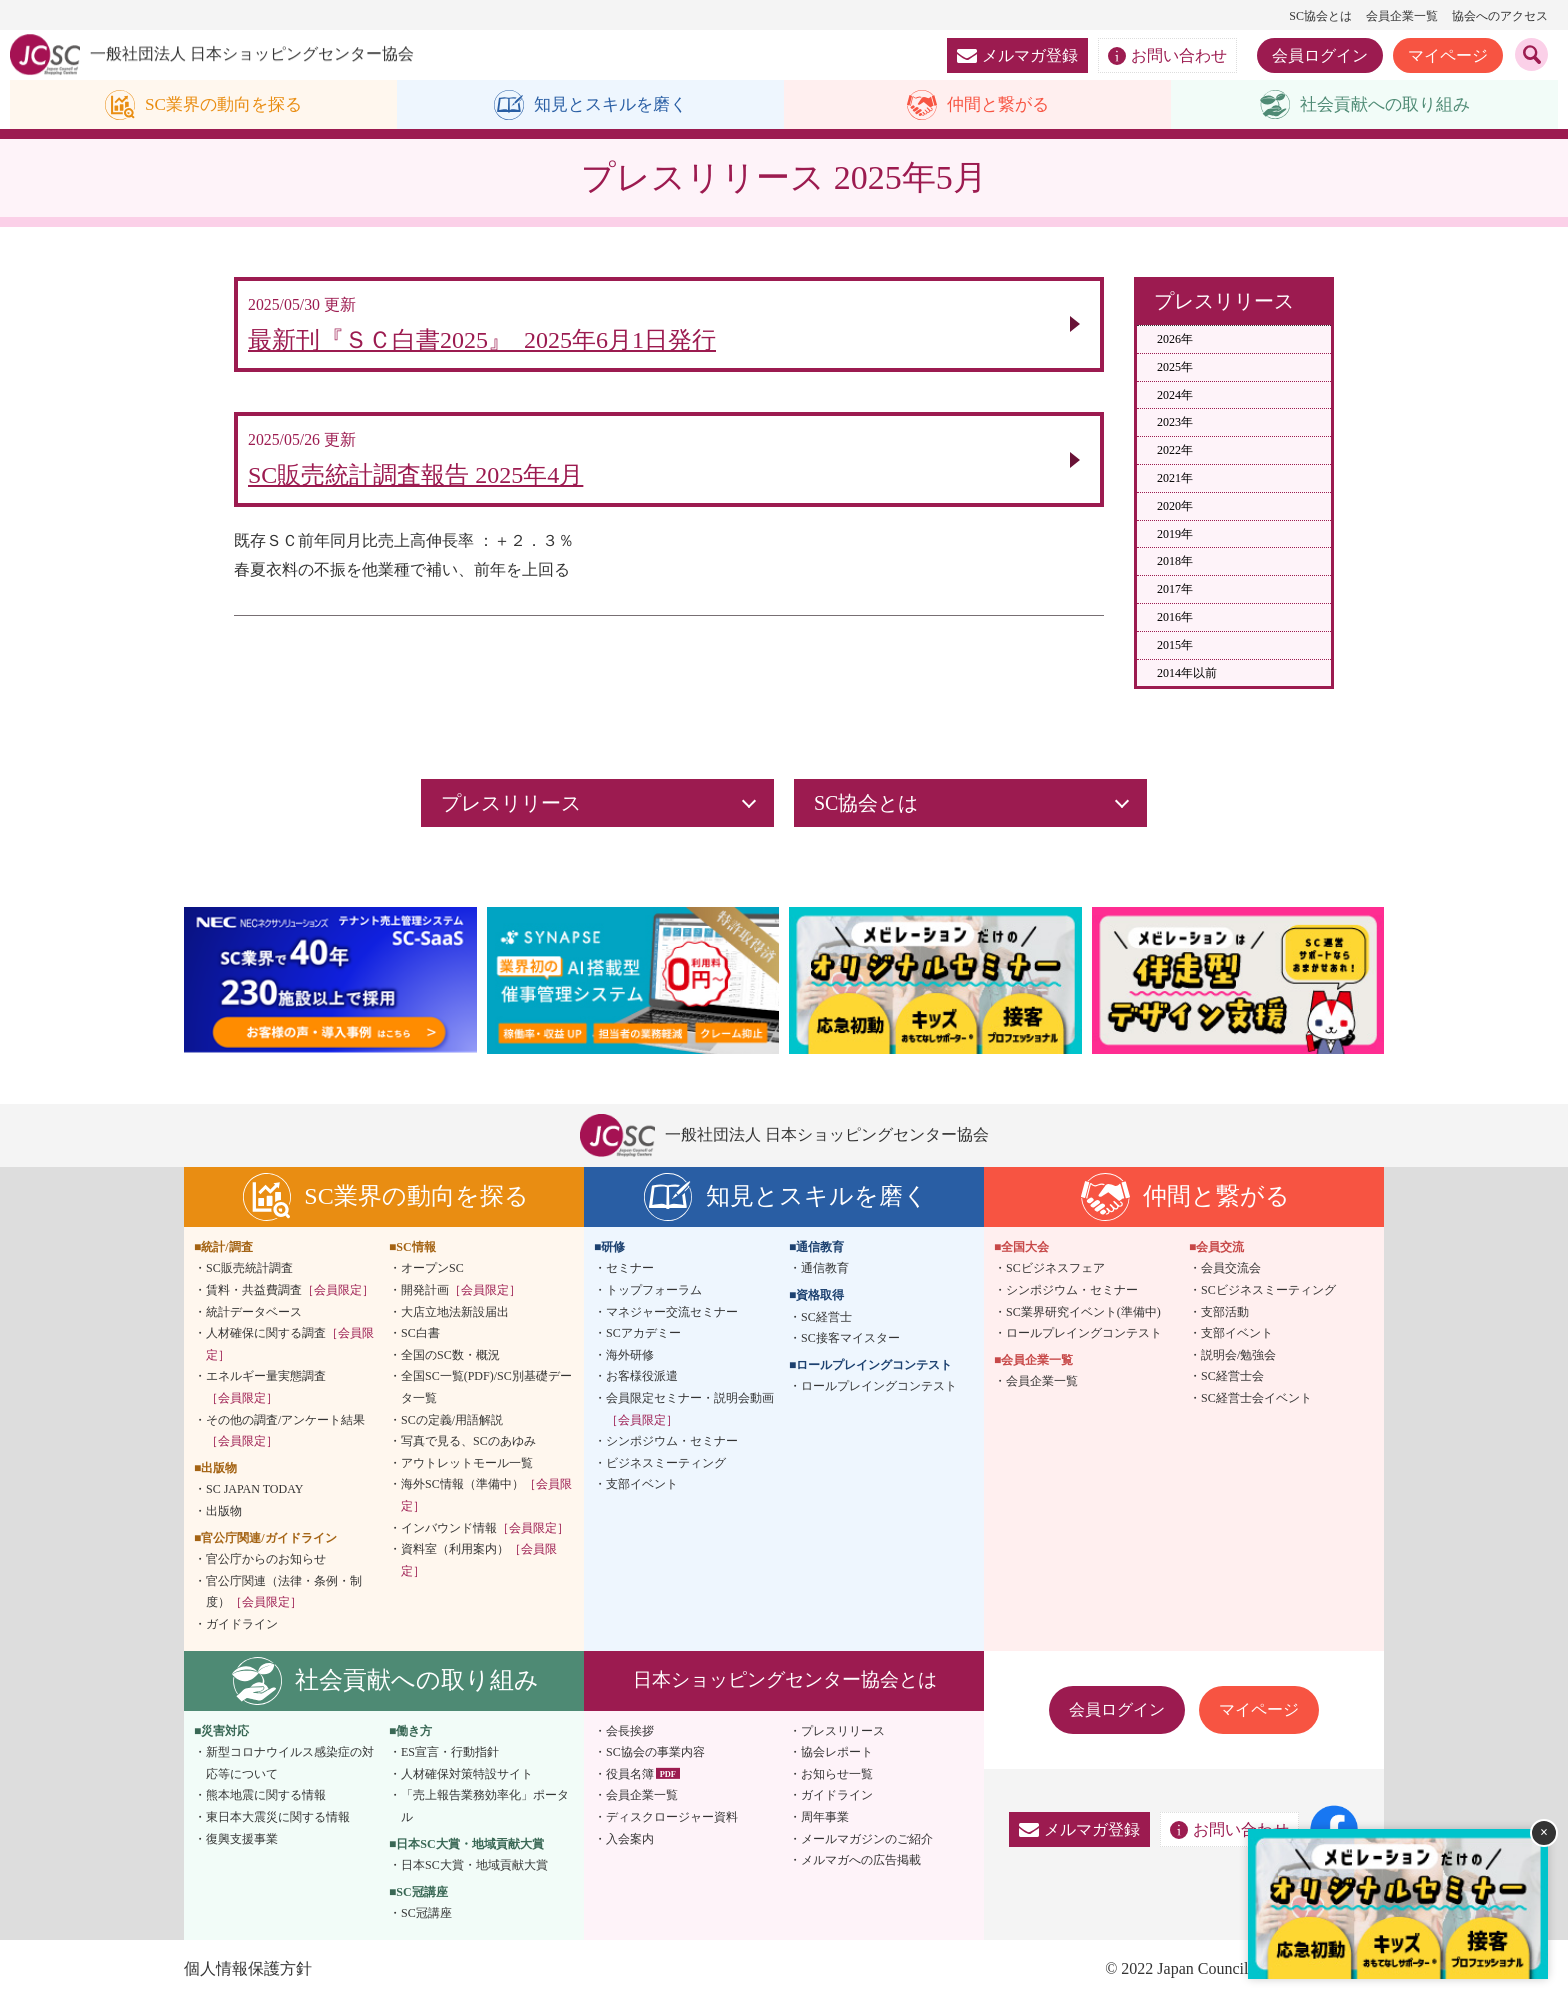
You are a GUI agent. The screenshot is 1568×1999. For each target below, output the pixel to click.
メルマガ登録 (1017, 55)
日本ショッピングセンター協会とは (785, 1680)
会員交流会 (1231, 1269)
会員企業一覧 (1402, 16)
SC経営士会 (1232, 1377)
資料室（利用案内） (479, 1561)
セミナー (630, 1269)
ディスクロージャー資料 (672, 1818)
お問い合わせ (1167, 56)
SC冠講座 (426, 1914)
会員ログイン (1320, 55)
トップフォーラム (654, 1291)
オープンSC (432, 1269)
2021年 (1175, 479)
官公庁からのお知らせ (266, 1560)
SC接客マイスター (850, 1339)
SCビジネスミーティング (1268, 1291)
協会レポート (837, 1753)
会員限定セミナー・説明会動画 (690, 1410)
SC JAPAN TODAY (254, 1490)
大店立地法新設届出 (455, 1312)
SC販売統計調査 (249, 1269)
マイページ (1448, 55)
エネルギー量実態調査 (266, 1388)
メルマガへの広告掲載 (861, 1861)
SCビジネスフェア (1055, 1269)
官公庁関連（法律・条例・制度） (284, 1592)
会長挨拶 (630, 1731)
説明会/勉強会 (1238, 1356)
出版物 (224, 1512)
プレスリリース (843, 1731)
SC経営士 (826, 1317)
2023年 (1175, 423)
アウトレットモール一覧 (467, 1464)
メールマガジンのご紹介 (867, 1839)
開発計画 (461, 1291)
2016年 (1175, 618)
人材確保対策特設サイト (467, 1774)
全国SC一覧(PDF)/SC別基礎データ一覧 (486, 1388)
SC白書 (420, 1334)
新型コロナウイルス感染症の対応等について (290, 1764)
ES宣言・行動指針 (450, 1753)
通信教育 (825, 1269)
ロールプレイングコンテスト (879, 1387)
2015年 (1175, 645)
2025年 (1175, 367)
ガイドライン (242, 1625)
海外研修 (630, 1356)
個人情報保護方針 (248, 1969)
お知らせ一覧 (837, 1774)
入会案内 (630, 1839)
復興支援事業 (242, 1839)
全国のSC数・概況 (450, 1356)
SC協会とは (1320, 16)
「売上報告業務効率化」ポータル (485, 1807)
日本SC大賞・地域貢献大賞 (474, 1866)
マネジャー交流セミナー (672, 1312)
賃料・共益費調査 (290, 1291)
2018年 (1175, 562)
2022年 (1175, 451)
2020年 (1175, 506)
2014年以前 (1187, 673)
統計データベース (254, 1312)
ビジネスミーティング (666, 1464)
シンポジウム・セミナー (672, 1442)
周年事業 (825, 1818)
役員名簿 (630, 1774)
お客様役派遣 (642, 1377)
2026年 (1175, 340)
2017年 (1175, 590)
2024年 (1175, 395)
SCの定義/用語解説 (452, 1420)
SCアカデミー (643, 1334)
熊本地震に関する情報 (266, 1796)
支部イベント (642, 1485)
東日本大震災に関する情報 (278, 1818)
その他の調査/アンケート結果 (285, 1431)
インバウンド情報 (485, 1528)
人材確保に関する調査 (290, 1345)
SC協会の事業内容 (655, 1753)
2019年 (1175, 534)
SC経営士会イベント (1256, 1399)
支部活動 (1225, 1312)
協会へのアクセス (1500, 16)
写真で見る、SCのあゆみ (468, 1442)
